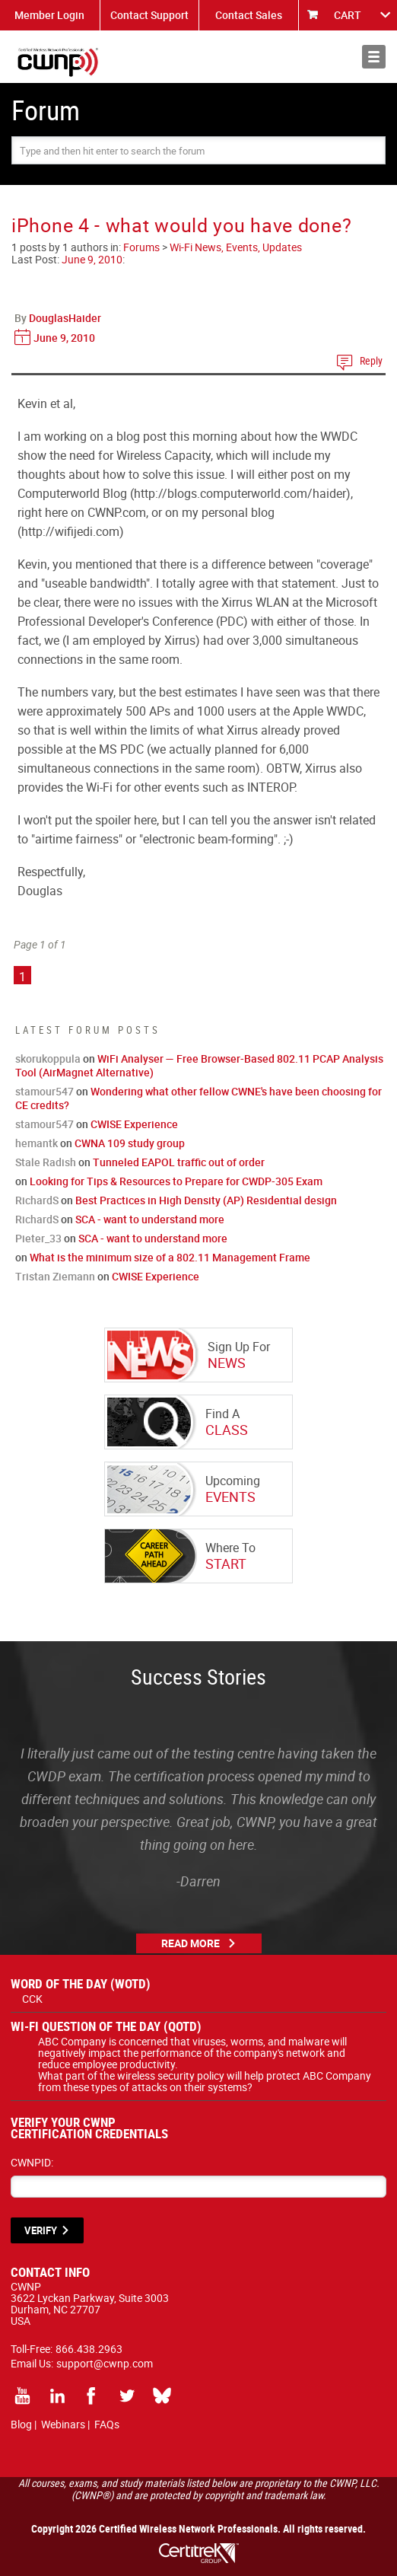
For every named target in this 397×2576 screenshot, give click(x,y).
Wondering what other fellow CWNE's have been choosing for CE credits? (198, 1098)
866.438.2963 (89, 2349)
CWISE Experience (134, 1124)
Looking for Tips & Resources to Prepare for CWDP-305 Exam (176, 1181)
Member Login (49, 15)
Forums (141, 247)
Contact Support (149, 15)
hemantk (36, 1143)
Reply (371, 360)
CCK (32, 1998)
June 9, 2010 (92, 259)
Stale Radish (45, 1162)
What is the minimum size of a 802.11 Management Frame (170, 1257)
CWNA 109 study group (130, 1143)
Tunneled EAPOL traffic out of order (179, 1162)
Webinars (63, 2424)
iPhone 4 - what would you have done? (181, 225)
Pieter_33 (38, 1238)
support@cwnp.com (104, 2363)
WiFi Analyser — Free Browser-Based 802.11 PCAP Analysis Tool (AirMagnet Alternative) (199, 1065)
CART (347, 15)
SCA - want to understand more (149, 1219)
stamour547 (44, 1091)
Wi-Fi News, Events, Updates (236, 247)
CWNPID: (32, 2162)
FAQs (106, 2424)
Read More (190, 1943)
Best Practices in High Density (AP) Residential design (206, 1200)
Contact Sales (248, 15)
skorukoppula (48, 1058)
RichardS (37, 1200)
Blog (21, 2424)
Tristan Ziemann (55, 1276)
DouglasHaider (65, 318)
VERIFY (40, 2230)
